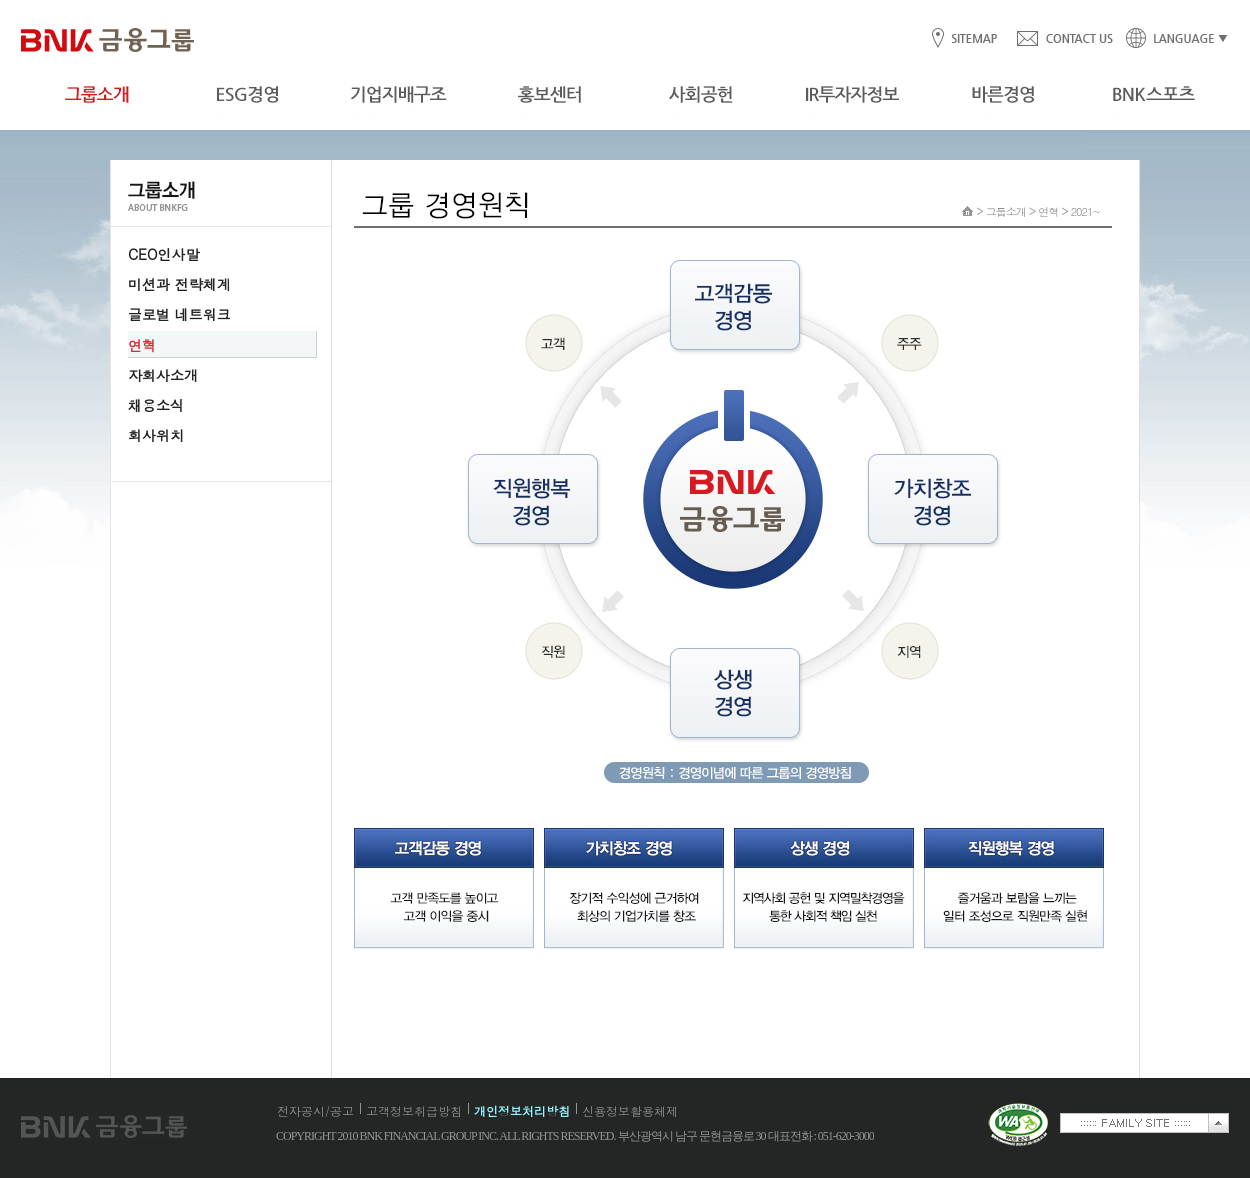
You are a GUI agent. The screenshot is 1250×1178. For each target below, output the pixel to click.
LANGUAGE (1171, 39)
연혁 (142, 345)
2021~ (1085, 211)
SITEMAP (973, 39)
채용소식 (156, 405)
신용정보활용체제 (630, 1110)
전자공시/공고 (315, 1110)
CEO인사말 (163, 254)
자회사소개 (163, 375)
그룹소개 (1006, 211)
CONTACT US (1064, 39)
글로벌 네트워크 (179, 314)
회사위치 (156, 435)
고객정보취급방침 (414, 1110)
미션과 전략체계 (179, 284)
